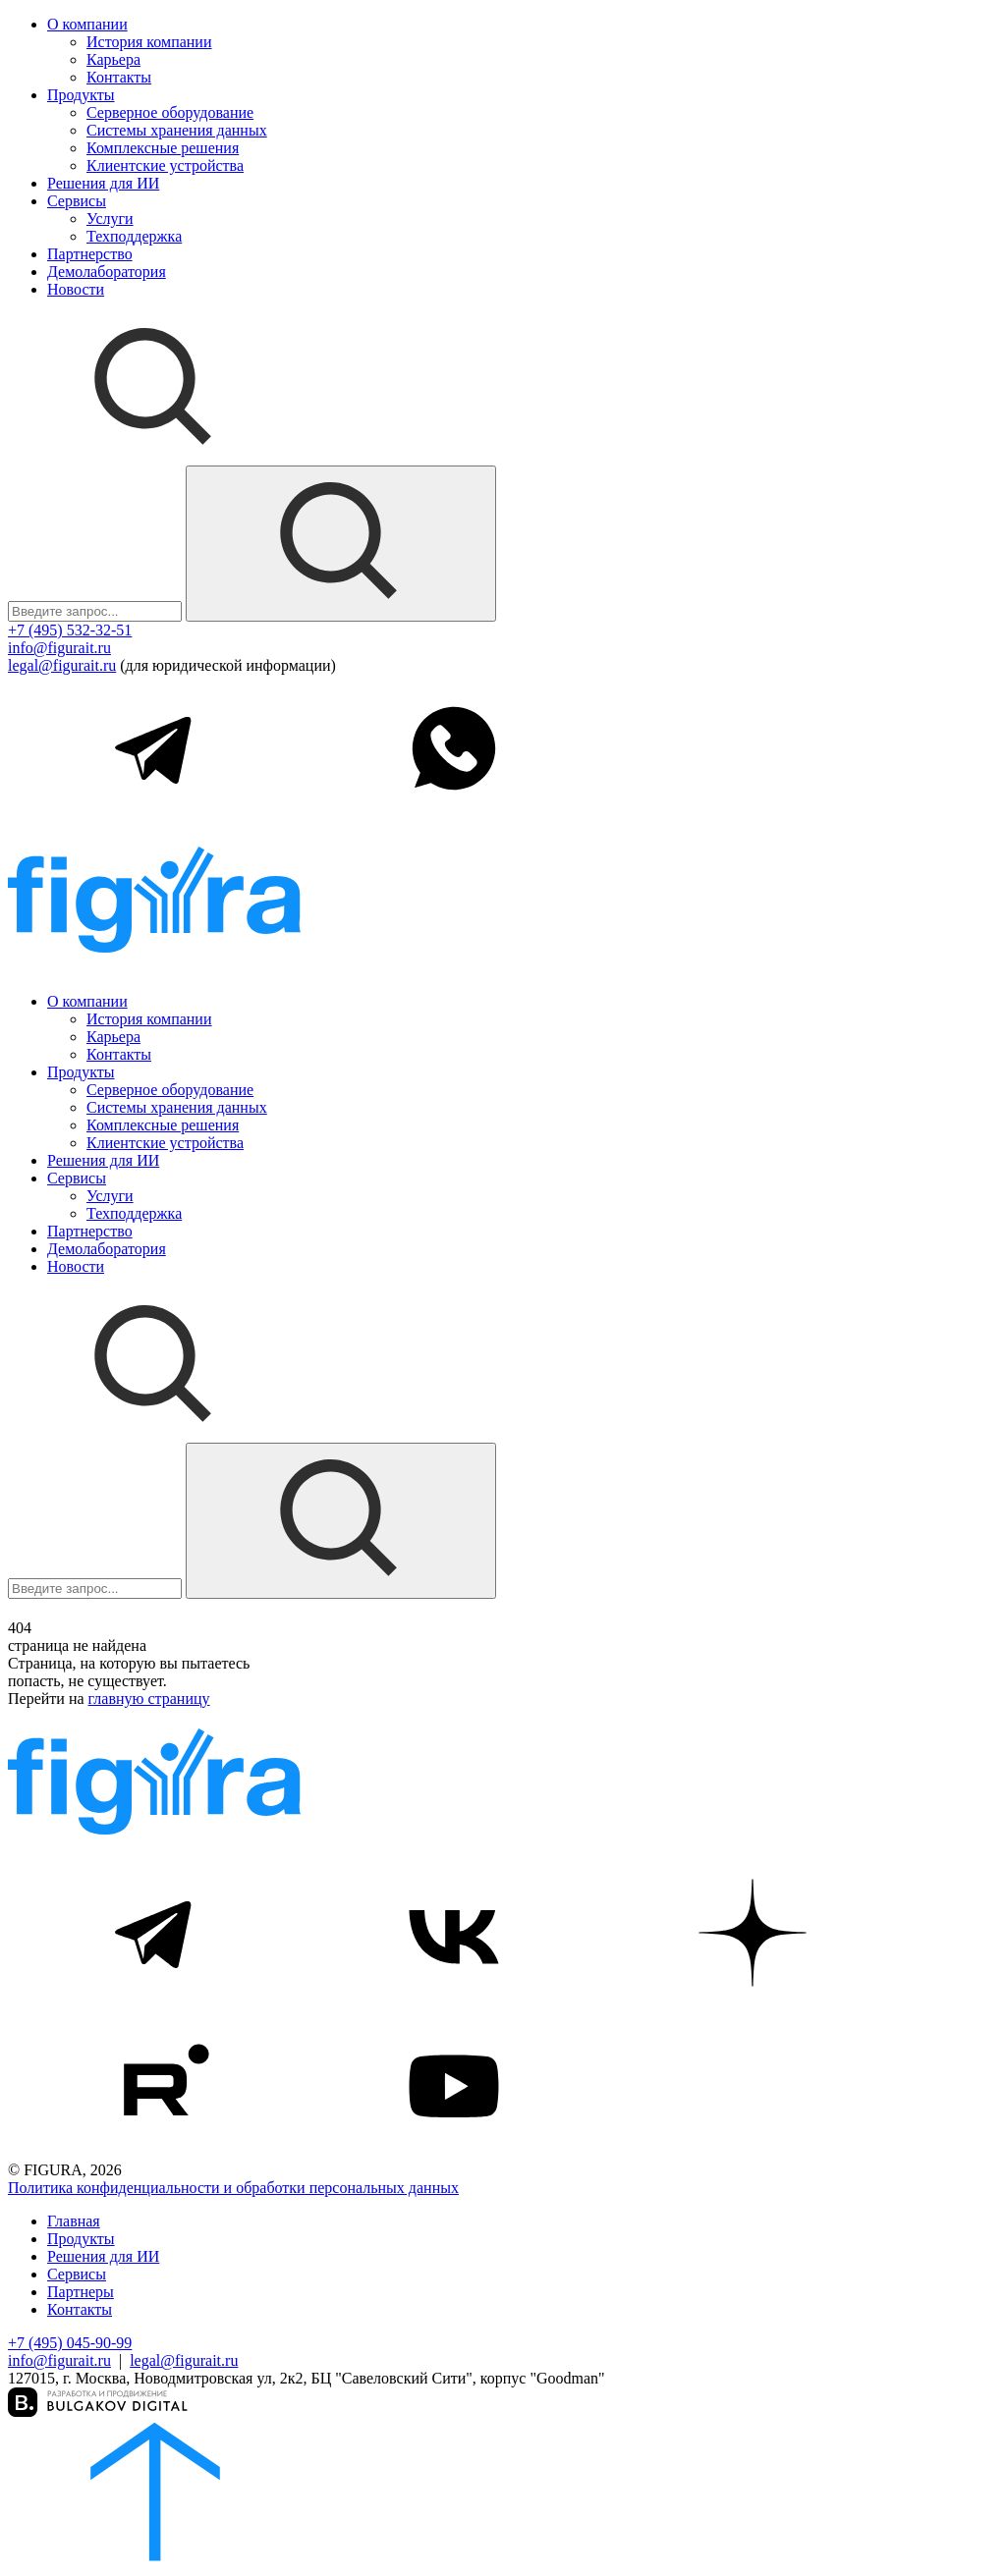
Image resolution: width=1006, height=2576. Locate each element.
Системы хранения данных (176, 130)
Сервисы (76, 200)
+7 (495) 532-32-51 (70, 630)
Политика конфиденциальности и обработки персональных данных (233, 2187)
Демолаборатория (106, 271)
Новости (75, 289)
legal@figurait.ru (62, 665)
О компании (87, 24)
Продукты (81, 94)
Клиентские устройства (165, 165)
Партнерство (90, 254)
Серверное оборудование (169, 112)
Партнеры (80, 2291)
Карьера (113, 59)
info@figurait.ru (59, 647)
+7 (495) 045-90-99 (70, 2342)
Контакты (118, 77)
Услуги (110, 218)
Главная (73, 2221)
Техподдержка (134, 236)
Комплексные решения (162, 147)
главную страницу (149, 1698)
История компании (149, 41)
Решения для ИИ (103, 183)
